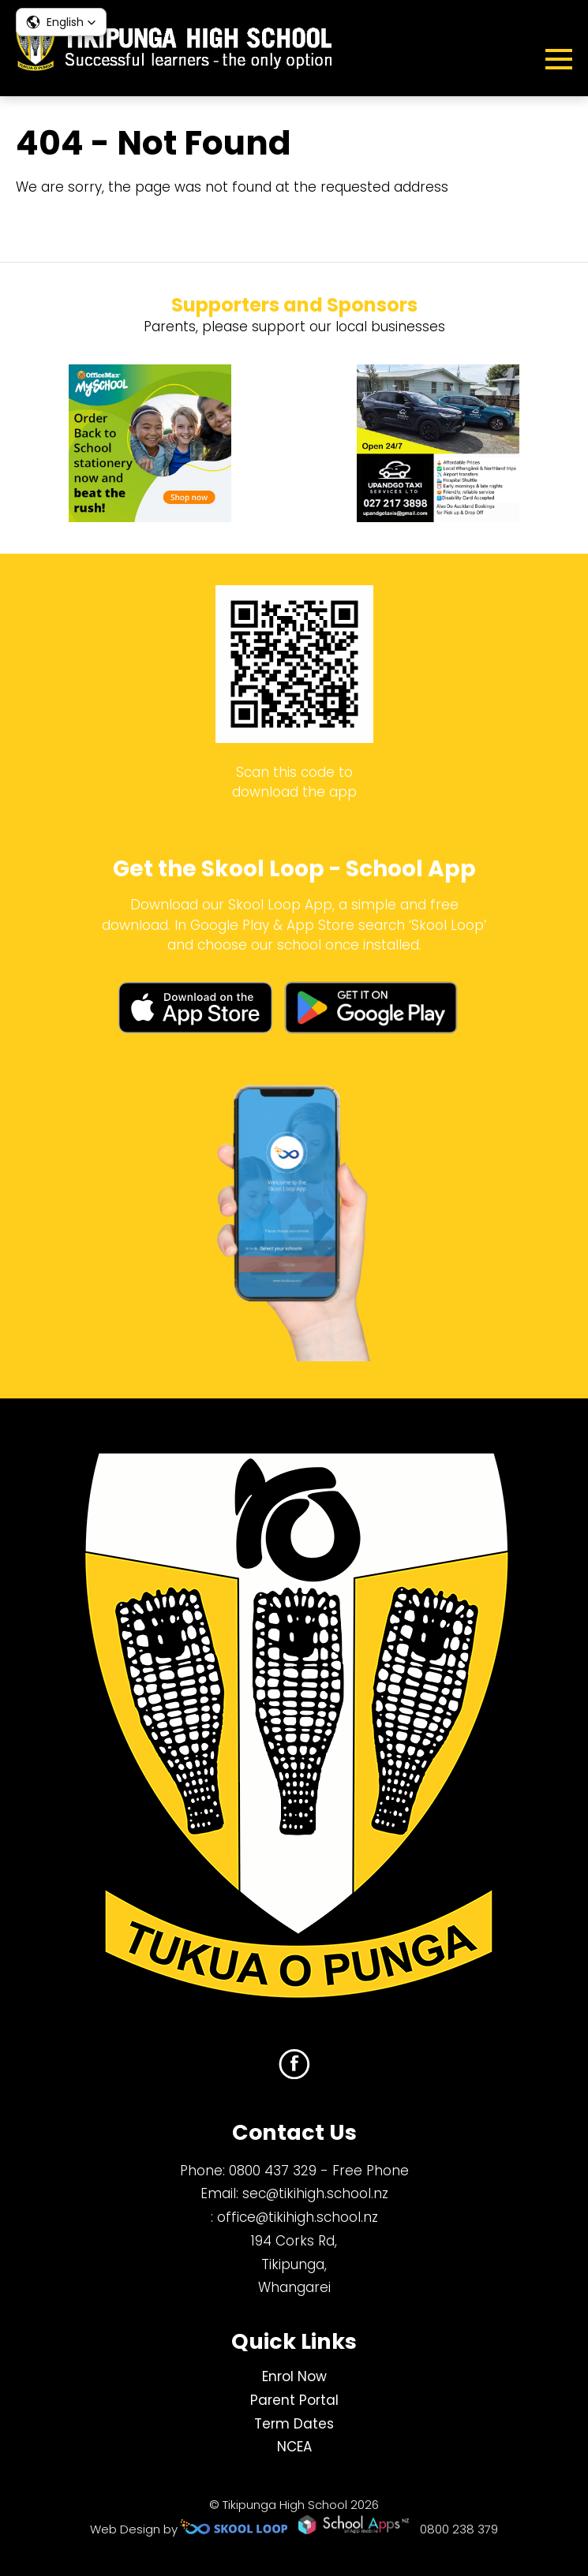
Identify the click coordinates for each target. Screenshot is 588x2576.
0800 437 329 (272, 2170)
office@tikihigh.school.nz (297, 2217)
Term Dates (294, 2423)
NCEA (294, 2446)
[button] (61, 22)
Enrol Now (294, 2376)
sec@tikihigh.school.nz (315, 2193)
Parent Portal (294, 2400)
